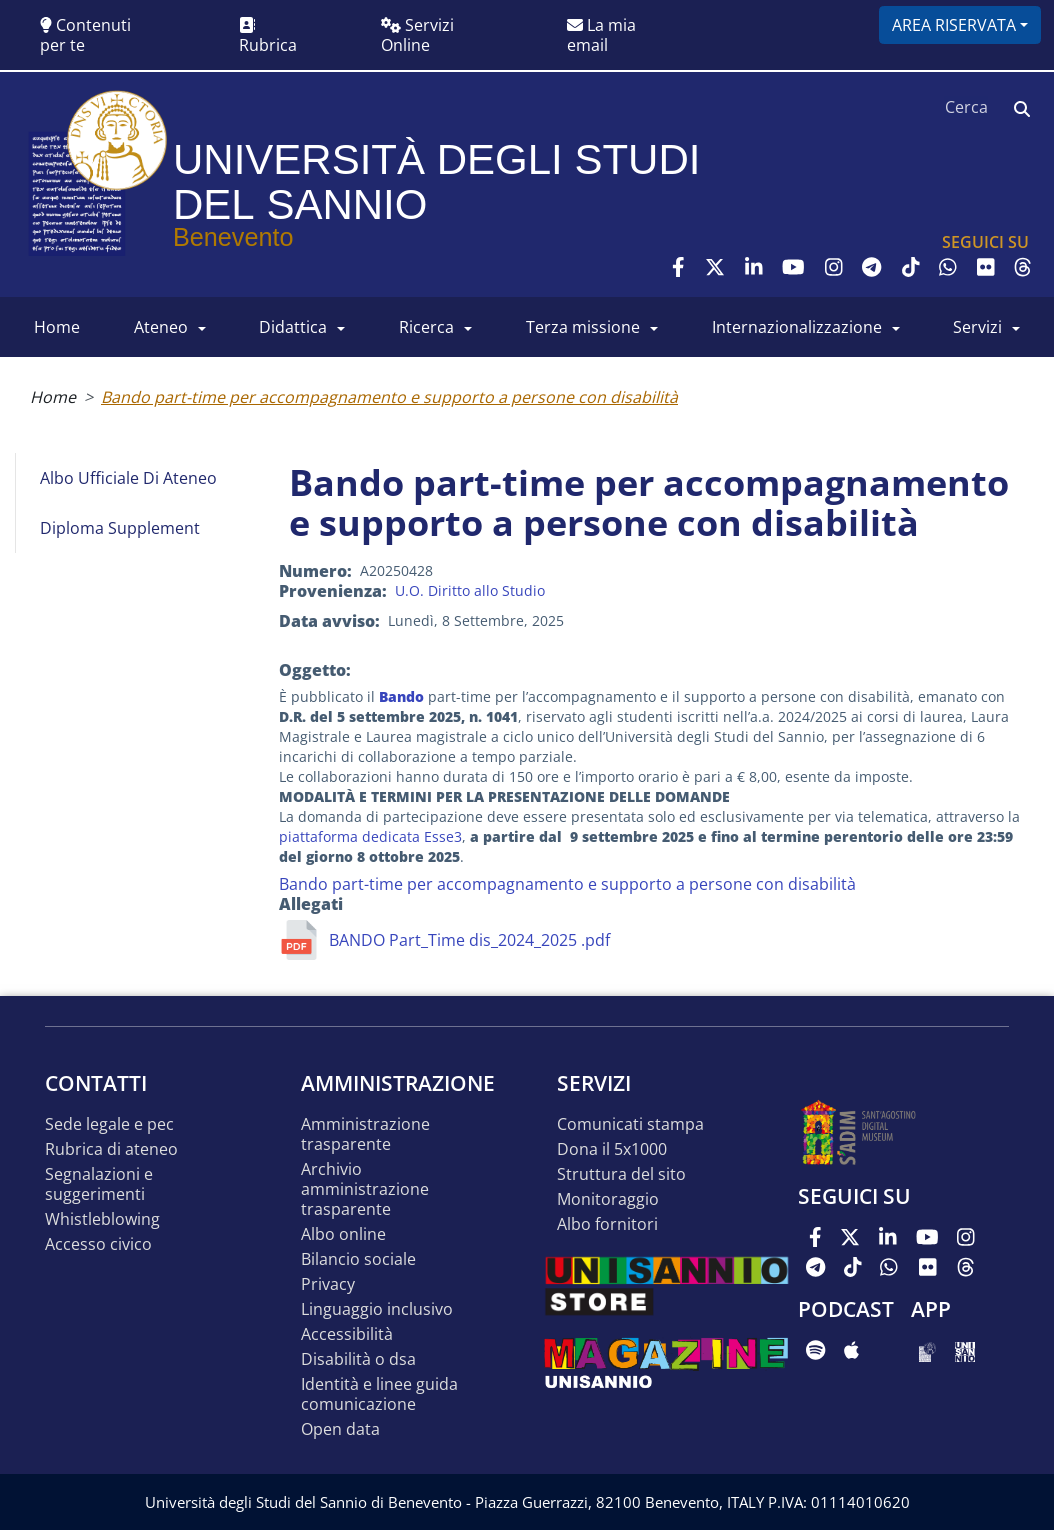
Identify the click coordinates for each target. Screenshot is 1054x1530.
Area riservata (954, 25)
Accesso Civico (98, 1244)
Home (53, 397)
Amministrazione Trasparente (365, 1134)
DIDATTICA (293, 327)
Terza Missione (583, 327)
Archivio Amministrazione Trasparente (365, 1189)
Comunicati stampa (630, 1124)
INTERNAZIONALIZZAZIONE (797, 327)
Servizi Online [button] (417, 35)
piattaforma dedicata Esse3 (370, 836)
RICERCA (426, 327)
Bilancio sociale (358, 1259)
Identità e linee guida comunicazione (379, 1394)
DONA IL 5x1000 (612, 1149)
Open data (340, 1429)
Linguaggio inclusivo (377, 1309)
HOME (57, 327)
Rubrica (268, 36)
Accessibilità (347, 1334)
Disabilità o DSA (358, 1359)
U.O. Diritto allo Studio (470, 590)
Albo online (343, 1234)
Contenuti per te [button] (85, 35)
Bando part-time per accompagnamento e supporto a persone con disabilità (389, 397)
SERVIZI (977, 327)
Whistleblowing (102, 1219)
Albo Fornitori (607, 1224)
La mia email (601, 35)
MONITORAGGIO (608, 1199)
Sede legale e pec (109, 1124)
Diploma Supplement (120, 528)
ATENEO (161, 327)
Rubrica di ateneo (111, 1149)
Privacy (328, 1284)
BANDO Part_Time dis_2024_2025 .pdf (469, 940)
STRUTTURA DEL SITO (621, 1174)
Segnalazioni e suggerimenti (99, 1184)
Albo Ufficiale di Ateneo (128, 478)
